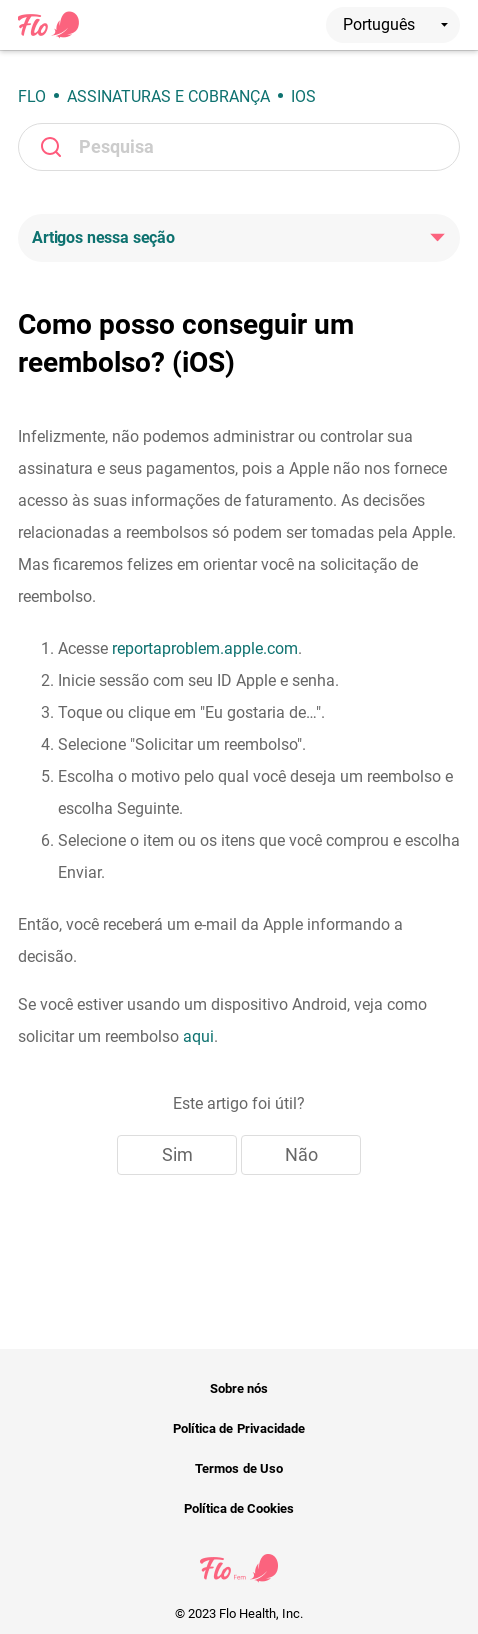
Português (395, 24)
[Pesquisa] (239, 147)
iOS (303, 96)
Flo (32, 96)
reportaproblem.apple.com (205, 648)
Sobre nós (239, 1388)
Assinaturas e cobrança (168, 96)
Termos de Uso (238, 1468)
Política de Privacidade (239, 1428)
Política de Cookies (239, 1508)
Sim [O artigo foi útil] (177, 1154)
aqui (198, 1036)
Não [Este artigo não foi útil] (301, 1154)
